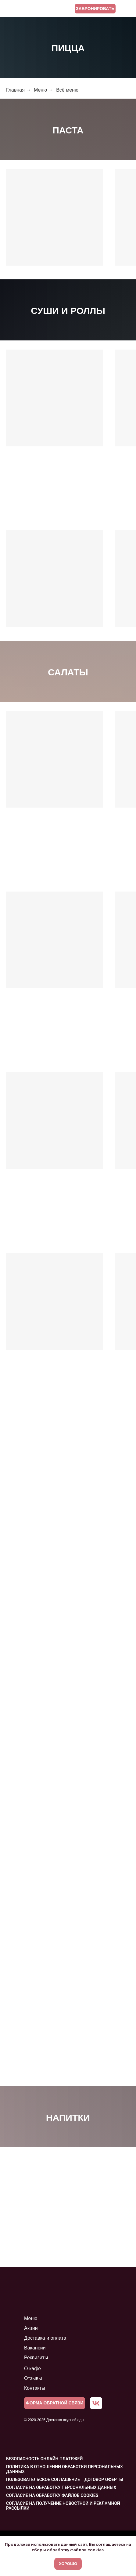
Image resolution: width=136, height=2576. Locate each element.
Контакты (34, 2388)
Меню (40, 90)
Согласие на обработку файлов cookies (52, 2495)
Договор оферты (103, 2479)
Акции (31, 2328)
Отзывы (33, 2378)
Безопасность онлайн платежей (44, 2458)
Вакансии (35, 2347)
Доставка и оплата (45, 2338)
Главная (15, 90)
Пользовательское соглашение (43, 2479)
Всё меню (67, 90)
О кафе (32, 2368)
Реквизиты (36, 2357)
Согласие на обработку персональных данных (61, 2487)
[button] (54, 2403)
